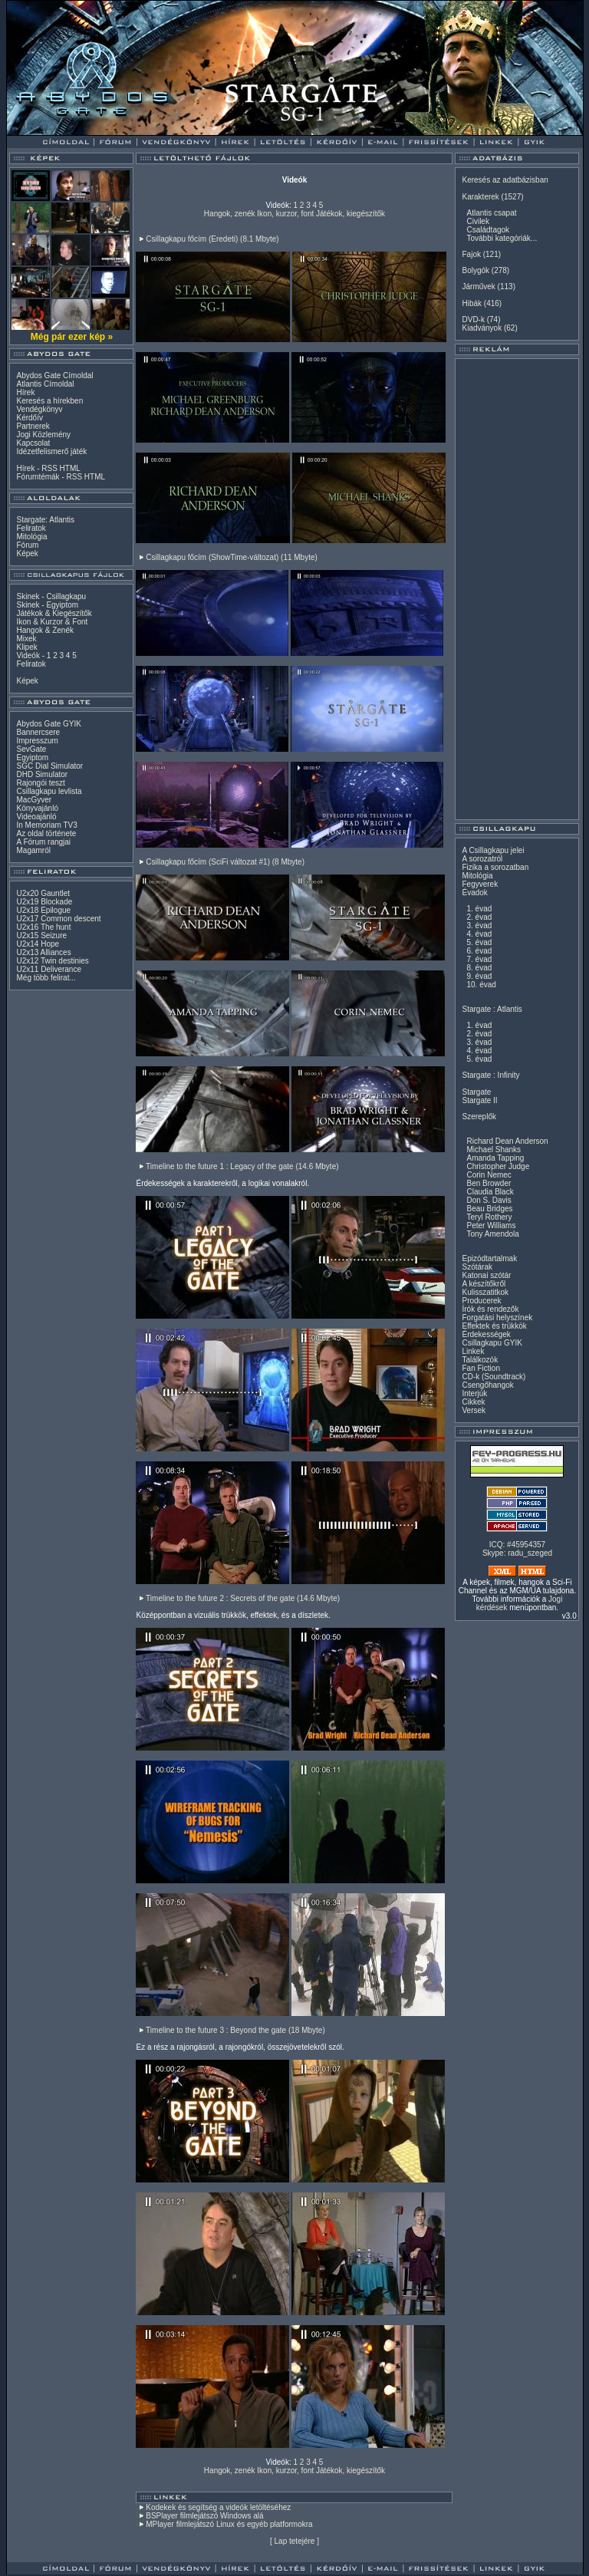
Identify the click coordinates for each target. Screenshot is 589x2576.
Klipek (26, 647)
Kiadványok (482, 328)
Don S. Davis (488, 1200)
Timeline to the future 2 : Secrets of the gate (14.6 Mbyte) (243, 1598)
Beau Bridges (489, 1208)
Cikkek (473, 1402)
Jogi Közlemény (43, 434)
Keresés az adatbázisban (505, 180)
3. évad (479, 925)
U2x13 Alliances (43, 952)
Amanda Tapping (495, 1158)
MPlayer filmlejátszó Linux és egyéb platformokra (229, 2524)
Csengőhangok (487, 1385)
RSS (49, 468)
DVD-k (473, 319)
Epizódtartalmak (489, 1258)
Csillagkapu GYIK (492, 1343)
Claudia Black (489, 1192)
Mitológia (31, 536)
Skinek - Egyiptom (47, 605)
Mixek (26, 638)
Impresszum (37, 740)
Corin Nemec (488, 1175)
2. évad (479, 917)
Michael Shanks (493, 1149)
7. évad (479, 959)
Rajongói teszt (40, 783)
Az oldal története (46, 833)
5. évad (479, 942)
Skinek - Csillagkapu (51, 596)
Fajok (471, 254)
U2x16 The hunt (43, 927)
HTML (70, 468)
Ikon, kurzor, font (285, 213)
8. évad (479, 968)
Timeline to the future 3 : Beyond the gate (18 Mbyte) (235, 2030)
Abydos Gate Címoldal (54, 375)
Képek (27, 553)
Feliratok (30, 528)
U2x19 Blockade (44, 902)
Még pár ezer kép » (72, 336)
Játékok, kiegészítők (350, 213)
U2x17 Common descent (58, 918)
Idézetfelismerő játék (51, 451)
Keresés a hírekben (49, 401)
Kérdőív (29, 417)
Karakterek (480, 197)
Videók (27, 655)
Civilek (477, 221)
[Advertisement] (517, 589)
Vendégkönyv (39, 409)
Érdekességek (486, 1334)
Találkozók (480, 1360)
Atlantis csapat (491, 213)
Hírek (25, 392)
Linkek (473, 1351)
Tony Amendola (492, 1234)
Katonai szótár (486, 1275)
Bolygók (475, 270)
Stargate (476, 1092)
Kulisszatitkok (485, 1292)
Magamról (33, 850)
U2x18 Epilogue (43, 910)
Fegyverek (480, 884)
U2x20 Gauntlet (43, 893)
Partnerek (32, 426)
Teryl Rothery (489, 1217)
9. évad (479, 976)
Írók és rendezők (490, 1309)
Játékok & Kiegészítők (53, 613)
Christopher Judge (497, 1166)
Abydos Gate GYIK (48, 724)
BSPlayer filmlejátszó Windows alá (204, 2516)
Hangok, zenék (229, 213)
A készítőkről (483, 1284)
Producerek (481, 1300)
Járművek (478, 286)
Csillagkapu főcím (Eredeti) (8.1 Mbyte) (212, 239)
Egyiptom (32, 757)
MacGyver (33, 800)
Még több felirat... (45, 977)
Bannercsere (38, 732)
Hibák (472, 303)
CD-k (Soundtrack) (493, 1376)
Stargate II (479, 1100)
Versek (473, 1410)
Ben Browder (488, 1183)
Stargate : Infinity (490, 1075)
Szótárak (477, 1267)
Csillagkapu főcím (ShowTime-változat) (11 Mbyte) (232, 557)
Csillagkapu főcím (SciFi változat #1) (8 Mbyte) (225, 862)
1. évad (479, 908)
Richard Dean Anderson (507, 1141)
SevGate (31, 749)
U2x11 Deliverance (48, 969)
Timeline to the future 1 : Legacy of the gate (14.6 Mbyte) (242, 1166)
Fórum (27, 545)
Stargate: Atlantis (45, 520)
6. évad (479, 951)
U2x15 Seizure (41, 935)
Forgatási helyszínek (497, 1317)
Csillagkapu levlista (48, 791)
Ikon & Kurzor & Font (51, 622)
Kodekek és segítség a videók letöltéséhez (218, 2507)
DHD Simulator (41, 774)
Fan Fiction (480, 1368)
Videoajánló (36, 816)
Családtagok (487, 230)
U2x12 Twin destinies (52, 961)
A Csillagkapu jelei (493, 850)
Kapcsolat (33, 443)
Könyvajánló (37, 808)
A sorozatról (482, 859)
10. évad (480, 984)
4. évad (479, 934)
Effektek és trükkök (494, 1326)
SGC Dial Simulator (49, 766)
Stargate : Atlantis (492, 1009)
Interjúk (474, 1393)
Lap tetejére (295, 2541)
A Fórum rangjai (43, 842)
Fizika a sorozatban (495, 867)
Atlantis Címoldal (45, 384)
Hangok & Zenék (45, 630)
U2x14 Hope (37, 944)
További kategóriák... (501, 238)
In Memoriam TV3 (46, 825)
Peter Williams (490, 1225)
